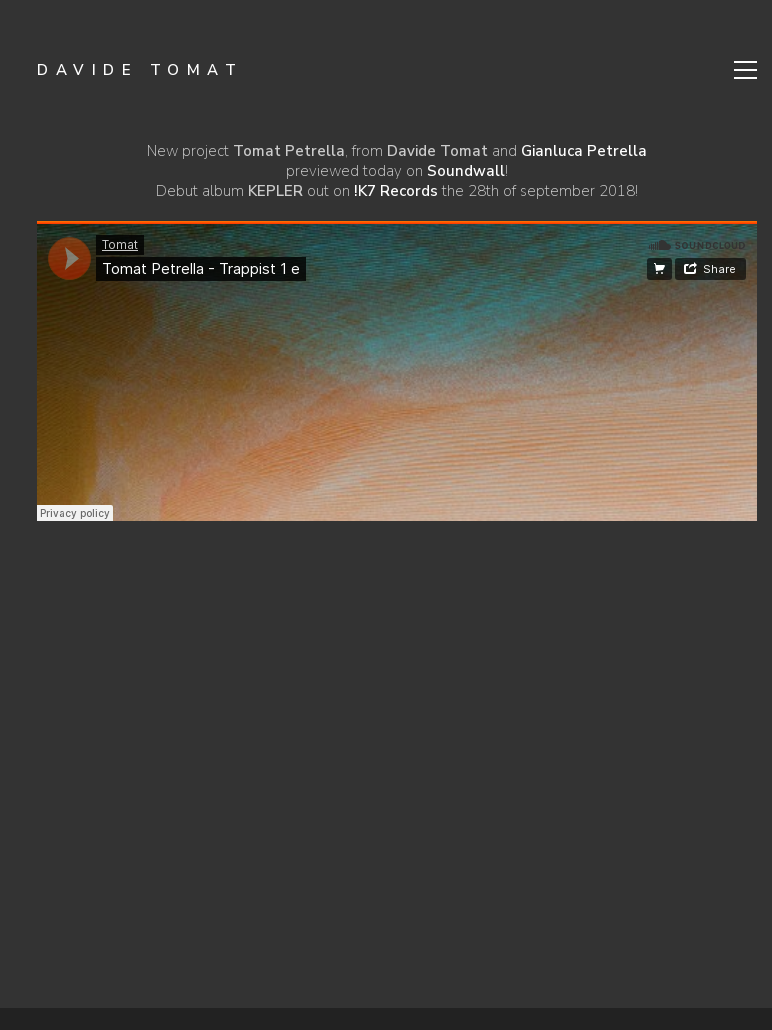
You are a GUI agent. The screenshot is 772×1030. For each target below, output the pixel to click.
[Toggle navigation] (745, 70)
